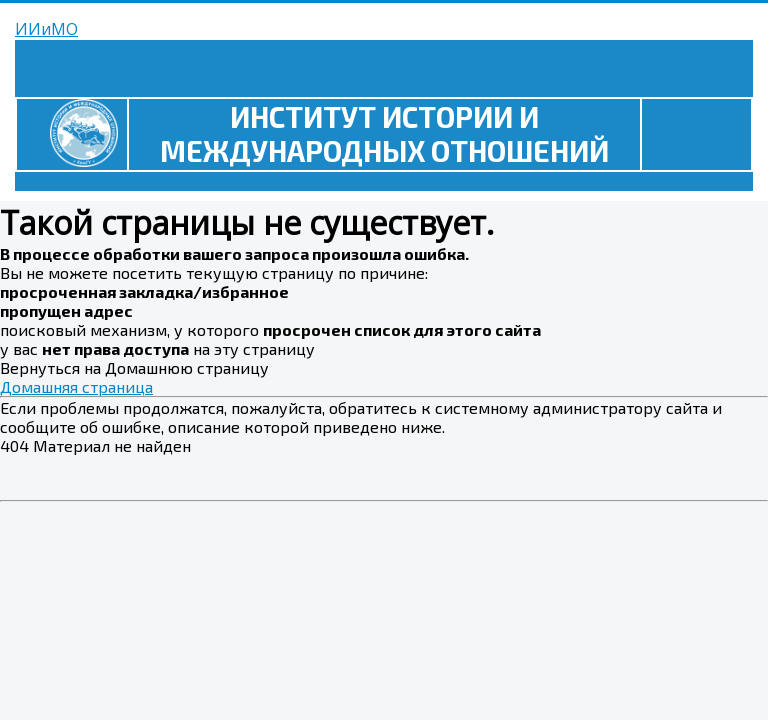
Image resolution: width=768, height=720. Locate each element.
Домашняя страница (76, 386)
